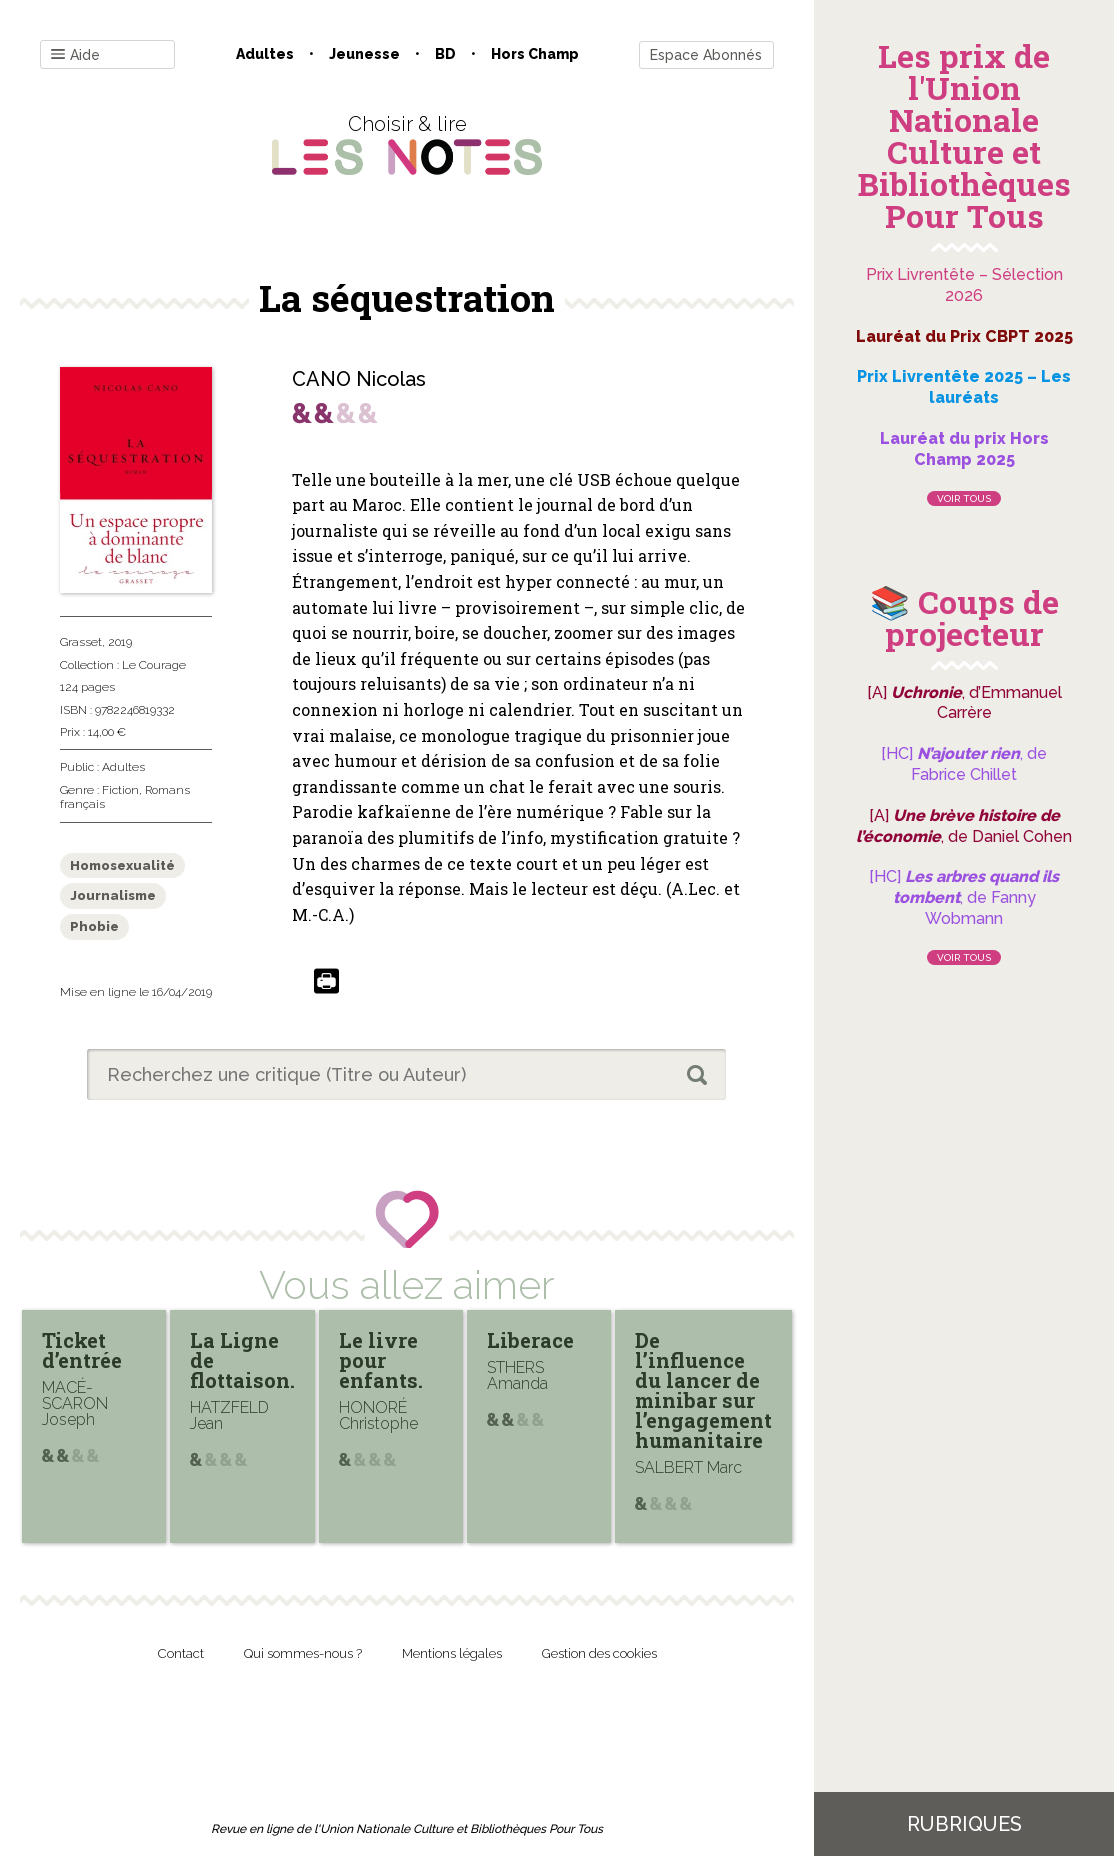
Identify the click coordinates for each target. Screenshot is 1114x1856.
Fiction (120, 790)
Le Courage (154, 665)
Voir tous (964, 498)
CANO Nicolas (359, 379)
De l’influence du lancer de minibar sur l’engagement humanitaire (703, 1390)
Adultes (265, 54)
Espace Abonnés (706, 55)
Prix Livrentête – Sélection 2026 (964, 285)
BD (445, 54)
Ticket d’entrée (82, 1350)
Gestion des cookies (599, 1653)
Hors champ (535, 54)
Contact (181, 1653)
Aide (75, 55)
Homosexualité (122, 865)
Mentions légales (452, 1653)
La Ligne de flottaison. (242, 1360)
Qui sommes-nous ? (303, 1653)
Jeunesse (364, 54)
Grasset (81, 642)
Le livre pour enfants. (381, 1360)
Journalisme (113, 895)
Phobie (94, 926)
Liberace (530, 1340)
